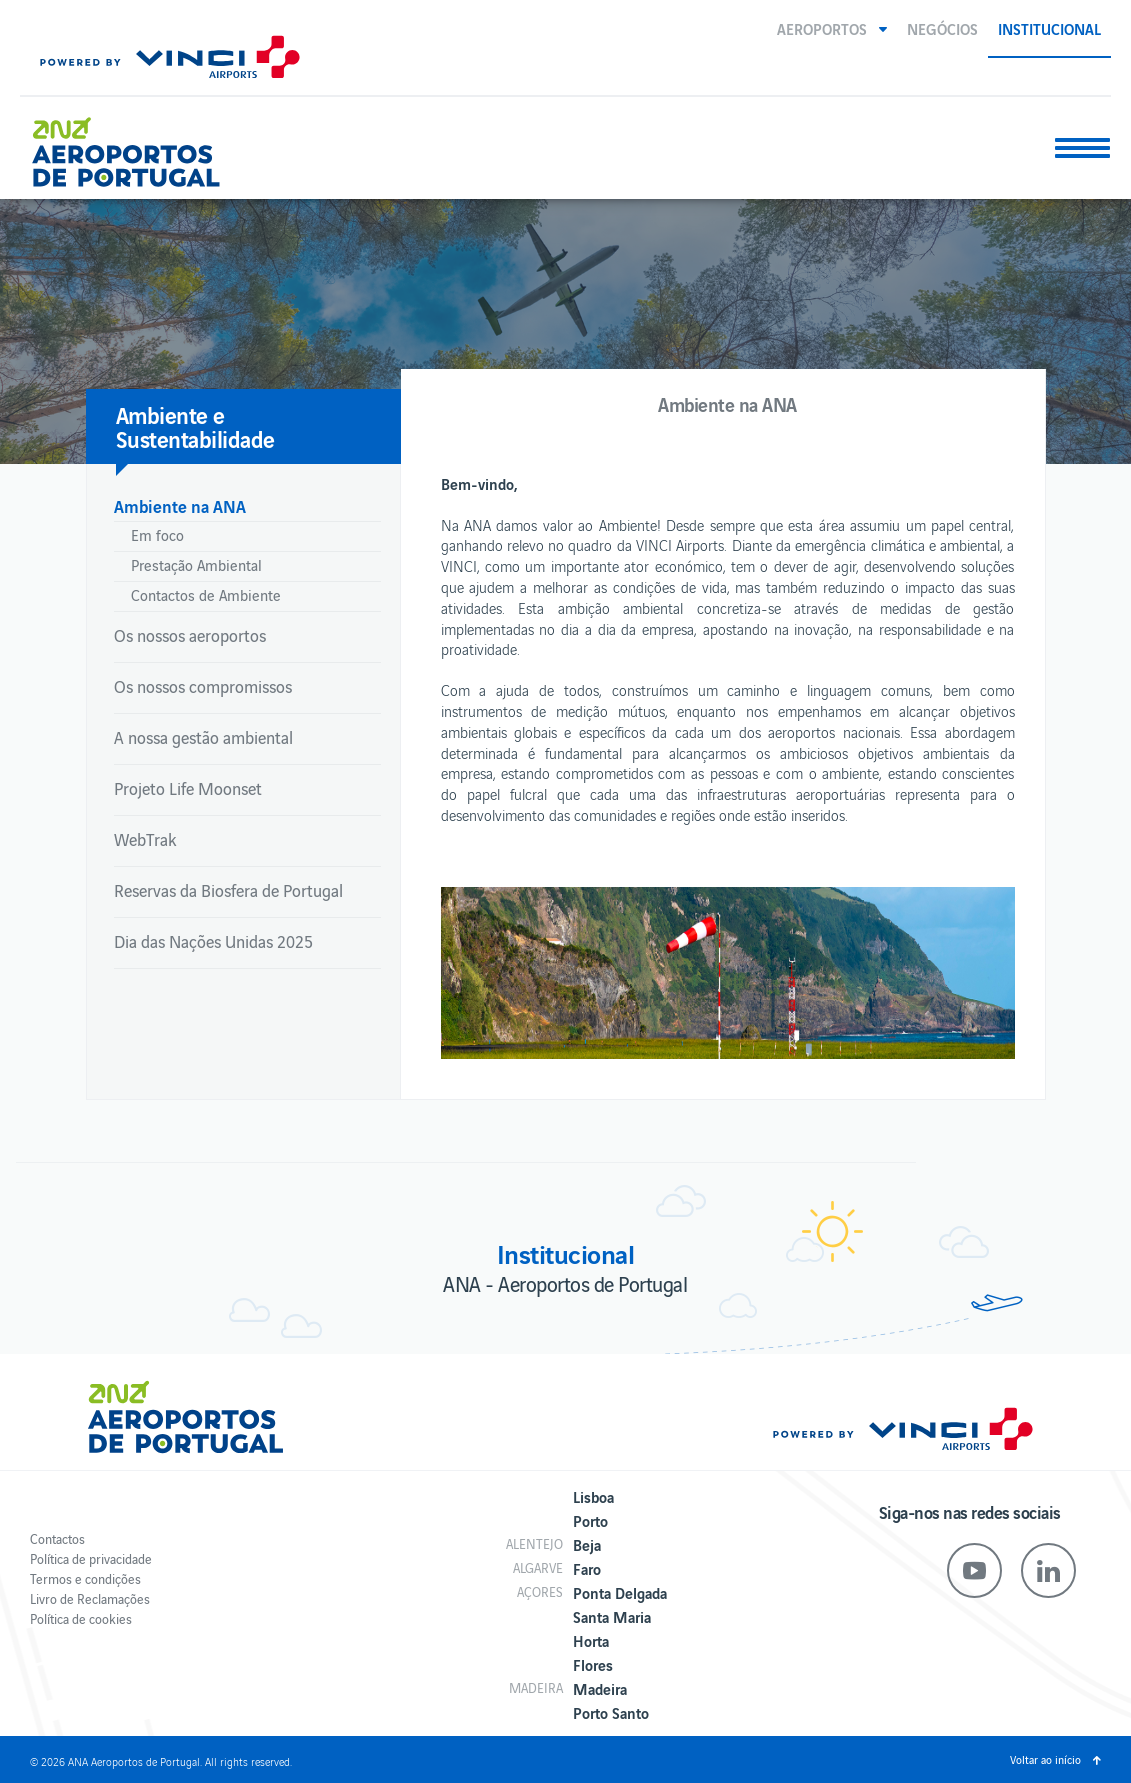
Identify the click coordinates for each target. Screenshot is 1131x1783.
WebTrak (145, 839)
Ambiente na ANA (180, 505)
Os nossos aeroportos (190, 635)
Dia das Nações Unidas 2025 (213, 941)
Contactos (57, 1538)
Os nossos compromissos (203, 686)
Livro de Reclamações (90, 1598)
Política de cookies (81, 1618)
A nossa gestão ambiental (203, 737)
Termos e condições (85, 1578)
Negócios (942, 28)
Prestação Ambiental (196, 564)
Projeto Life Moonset (188, 788)
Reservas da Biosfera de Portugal (228, 890)
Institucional (1049, 28)
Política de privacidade (91, 1558)
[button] (832, 28)
